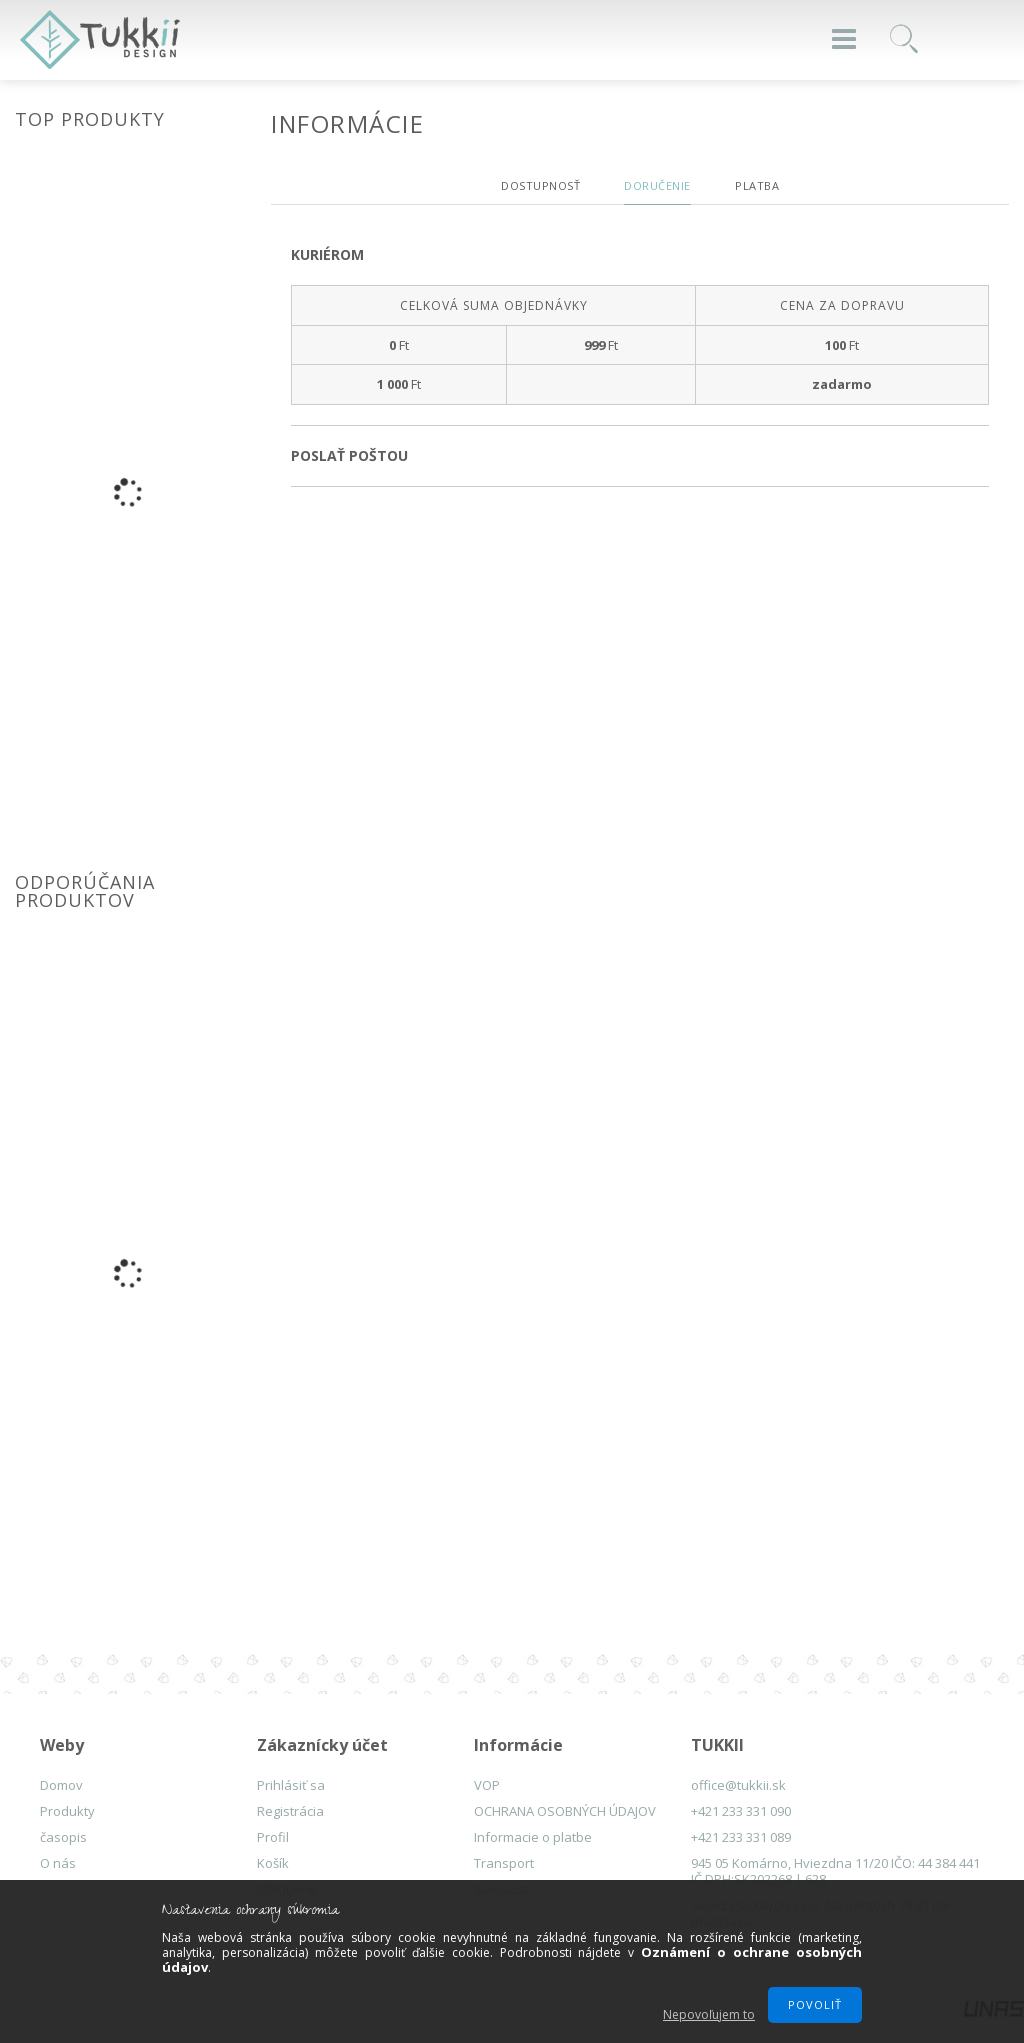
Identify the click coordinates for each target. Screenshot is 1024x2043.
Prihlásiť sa (291, 1785)
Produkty (67, 1811)
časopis (63, 1837)
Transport (504, 1863)
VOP (487, 1785)
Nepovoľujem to (709, 2014)
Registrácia (290, 1811)
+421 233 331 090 (741, 1811)
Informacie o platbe (533, 1837)
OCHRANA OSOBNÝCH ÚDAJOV (565, 1811)
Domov (61, 1785)
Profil (273, 1837)
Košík (273, 1863)
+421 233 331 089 (741, 1837)
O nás (58, 1863)
